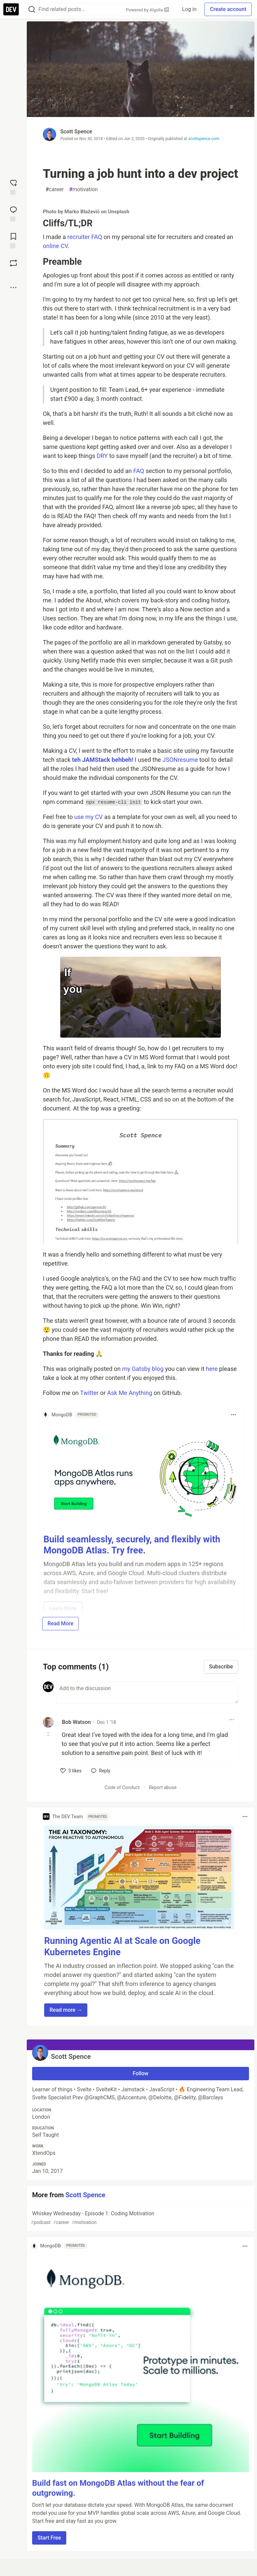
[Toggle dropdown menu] (233, 1414)
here (212, 1368)
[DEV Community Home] (11, 9)
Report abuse (163, 1787)
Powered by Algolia (147, 9)
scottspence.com (204, 138)
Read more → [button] (66, 2010)
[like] (71, 1770)
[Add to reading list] (13, 240)
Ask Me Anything (129, 1392)
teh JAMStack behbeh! (102, 759)
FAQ (138, 470)
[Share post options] (13, 287)
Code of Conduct (122, 1787)
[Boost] (13, 263)
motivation (83, 190)
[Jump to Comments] (13, 213)
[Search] (31, 9)
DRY (102, 455)
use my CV (88, 816)
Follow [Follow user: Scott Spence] (141, 2073)
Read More (60, 1623)
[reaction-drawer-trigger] (13, 186)
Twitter (89, 1392)
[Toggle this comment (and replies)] (49, 1734)
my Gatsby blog (143, 1368)
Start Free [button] (49, 2538)
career (55, 190)
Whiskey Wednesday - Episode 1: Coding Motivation (140, 2218)
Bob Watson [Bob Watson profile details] (76, 1722)
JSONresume (180, 759)
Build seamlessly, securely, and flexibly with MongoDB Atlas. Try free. (132, 1545)
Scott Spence (76, 131)
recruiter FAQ (84, 236)
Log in (189, 9)
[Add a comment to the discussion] (147, 1692)
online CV (55, 245)
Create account (228, 9)
